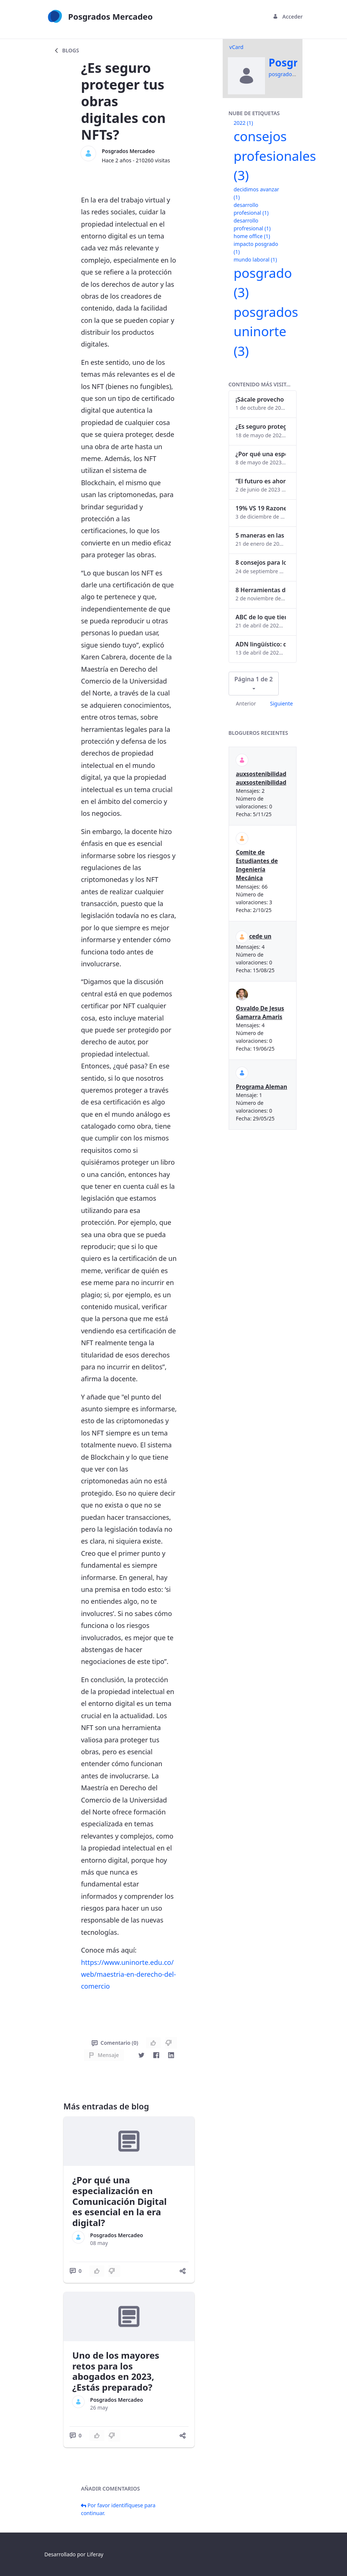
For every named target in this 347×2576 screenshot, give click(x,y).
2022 (243, 122)
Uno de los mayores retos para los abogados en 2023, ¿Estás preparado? (115, 2371)
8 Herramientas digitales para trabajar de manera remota (261, 590)
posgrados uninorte (266, 331)
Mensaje (104, 2054)
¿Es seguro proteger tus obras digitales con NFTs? (261, 426)
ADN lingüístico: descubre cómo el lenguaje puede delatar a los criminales (261, 644)
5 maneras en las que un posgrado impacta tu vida (261, 535)
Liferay (95, 2554)
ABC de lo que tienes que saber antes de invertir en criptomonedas (261, 617)
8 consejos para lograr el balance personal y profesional (261, 562)
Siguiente (281, 703)
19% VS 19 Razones (261, 508)
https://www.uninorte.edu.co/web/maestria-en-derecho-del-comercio (128, 1974)
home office (252, 236)
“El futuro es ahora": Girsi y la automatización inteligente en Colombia (261, 481)
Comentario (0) (115, 2042)
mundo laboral (255, 259)
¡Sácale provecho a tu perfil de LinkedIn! (261, 399)
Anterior (246, 703)
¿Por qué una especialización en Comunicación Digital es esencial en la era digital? (119, 2201)
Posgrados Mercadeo (128, 151)
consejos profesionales (275, 155)
